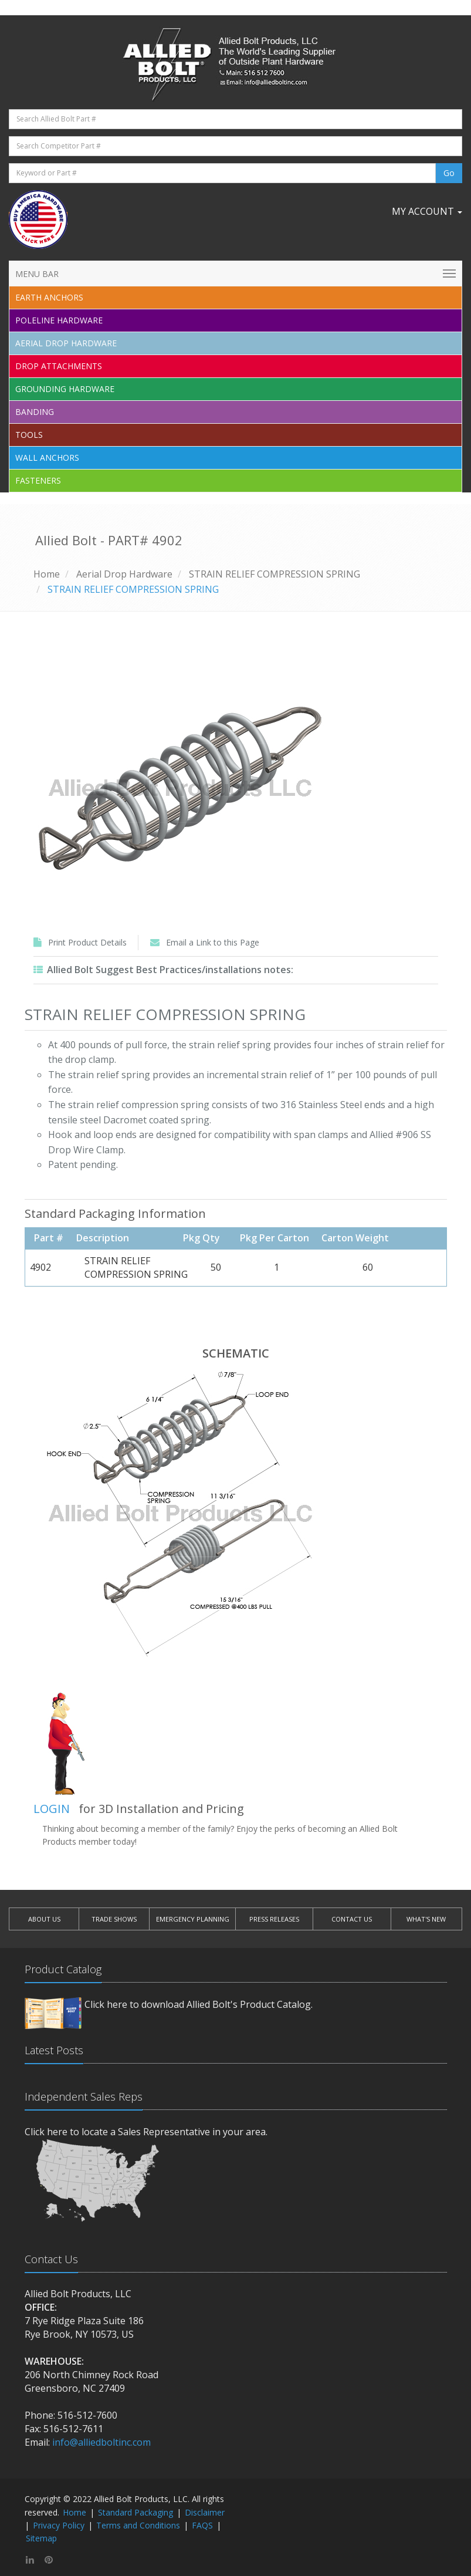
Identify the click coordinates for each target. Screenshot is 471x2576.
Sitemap (41, 2538)
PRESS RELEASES (274, 1919)
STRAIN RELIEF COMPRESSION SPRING (274, 574)
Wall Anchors (47, 457)
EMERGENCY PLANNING (192, 1919)
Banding (34, 411)
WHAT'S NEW (426, 1919)
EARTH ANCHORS (49, 297)
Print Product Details (87, 942)
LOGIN (51, 1809)
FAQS (202, 2525)
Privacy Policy (58, 2525)
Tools (29, 434)
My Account (427, 211)
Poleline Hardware (59, 320)
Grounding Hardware (64, 388)
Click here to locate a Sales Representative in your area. (146, 2131)
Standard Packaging (135, 2512)
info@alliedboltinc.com (101, 2442)
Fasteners (38, 480)
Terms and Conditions (138, 2525)
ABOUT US (44, 1919)
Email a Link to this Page (212, 942)
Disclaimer (205, 2512)
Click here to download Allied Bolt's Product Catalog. (198, 2004)
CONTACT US (351, 1919)
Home (46, 574)
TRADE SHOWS (114, 1919)
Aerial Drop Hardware (66, 343)
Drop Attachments (58, 366)
